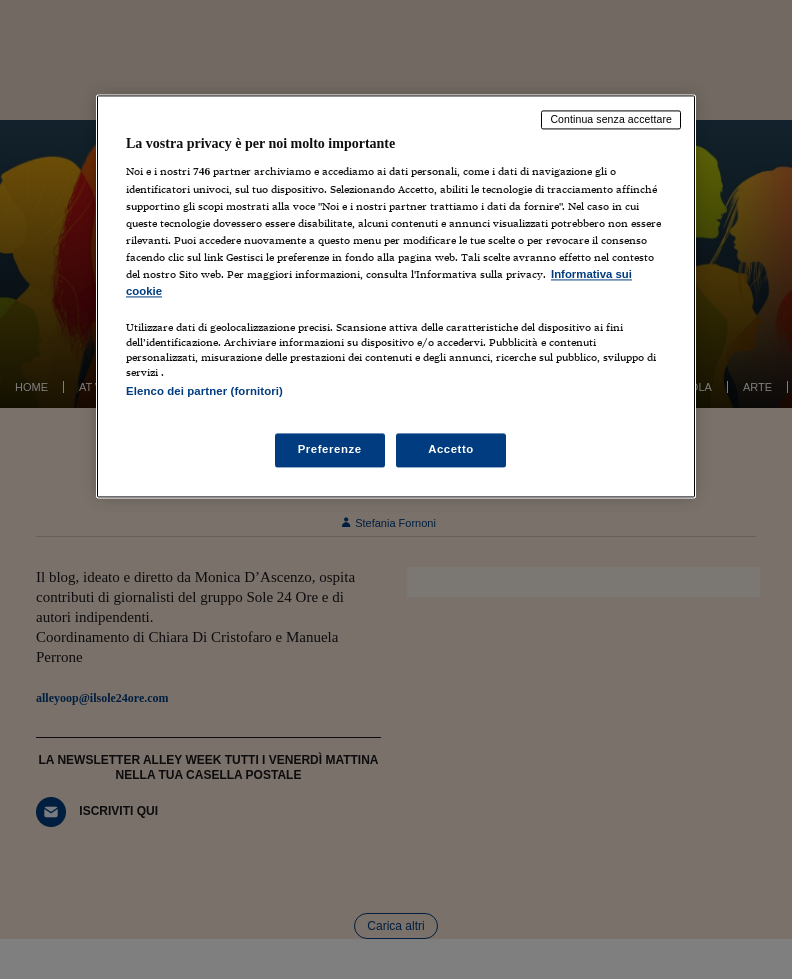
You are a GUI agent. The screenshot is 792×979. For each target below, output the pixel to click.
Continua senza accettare (611, 119)
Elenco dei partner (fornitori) (204, 391)
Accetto (451, 450)
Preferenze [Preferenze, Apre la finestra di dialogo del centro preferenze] (330, 450)
